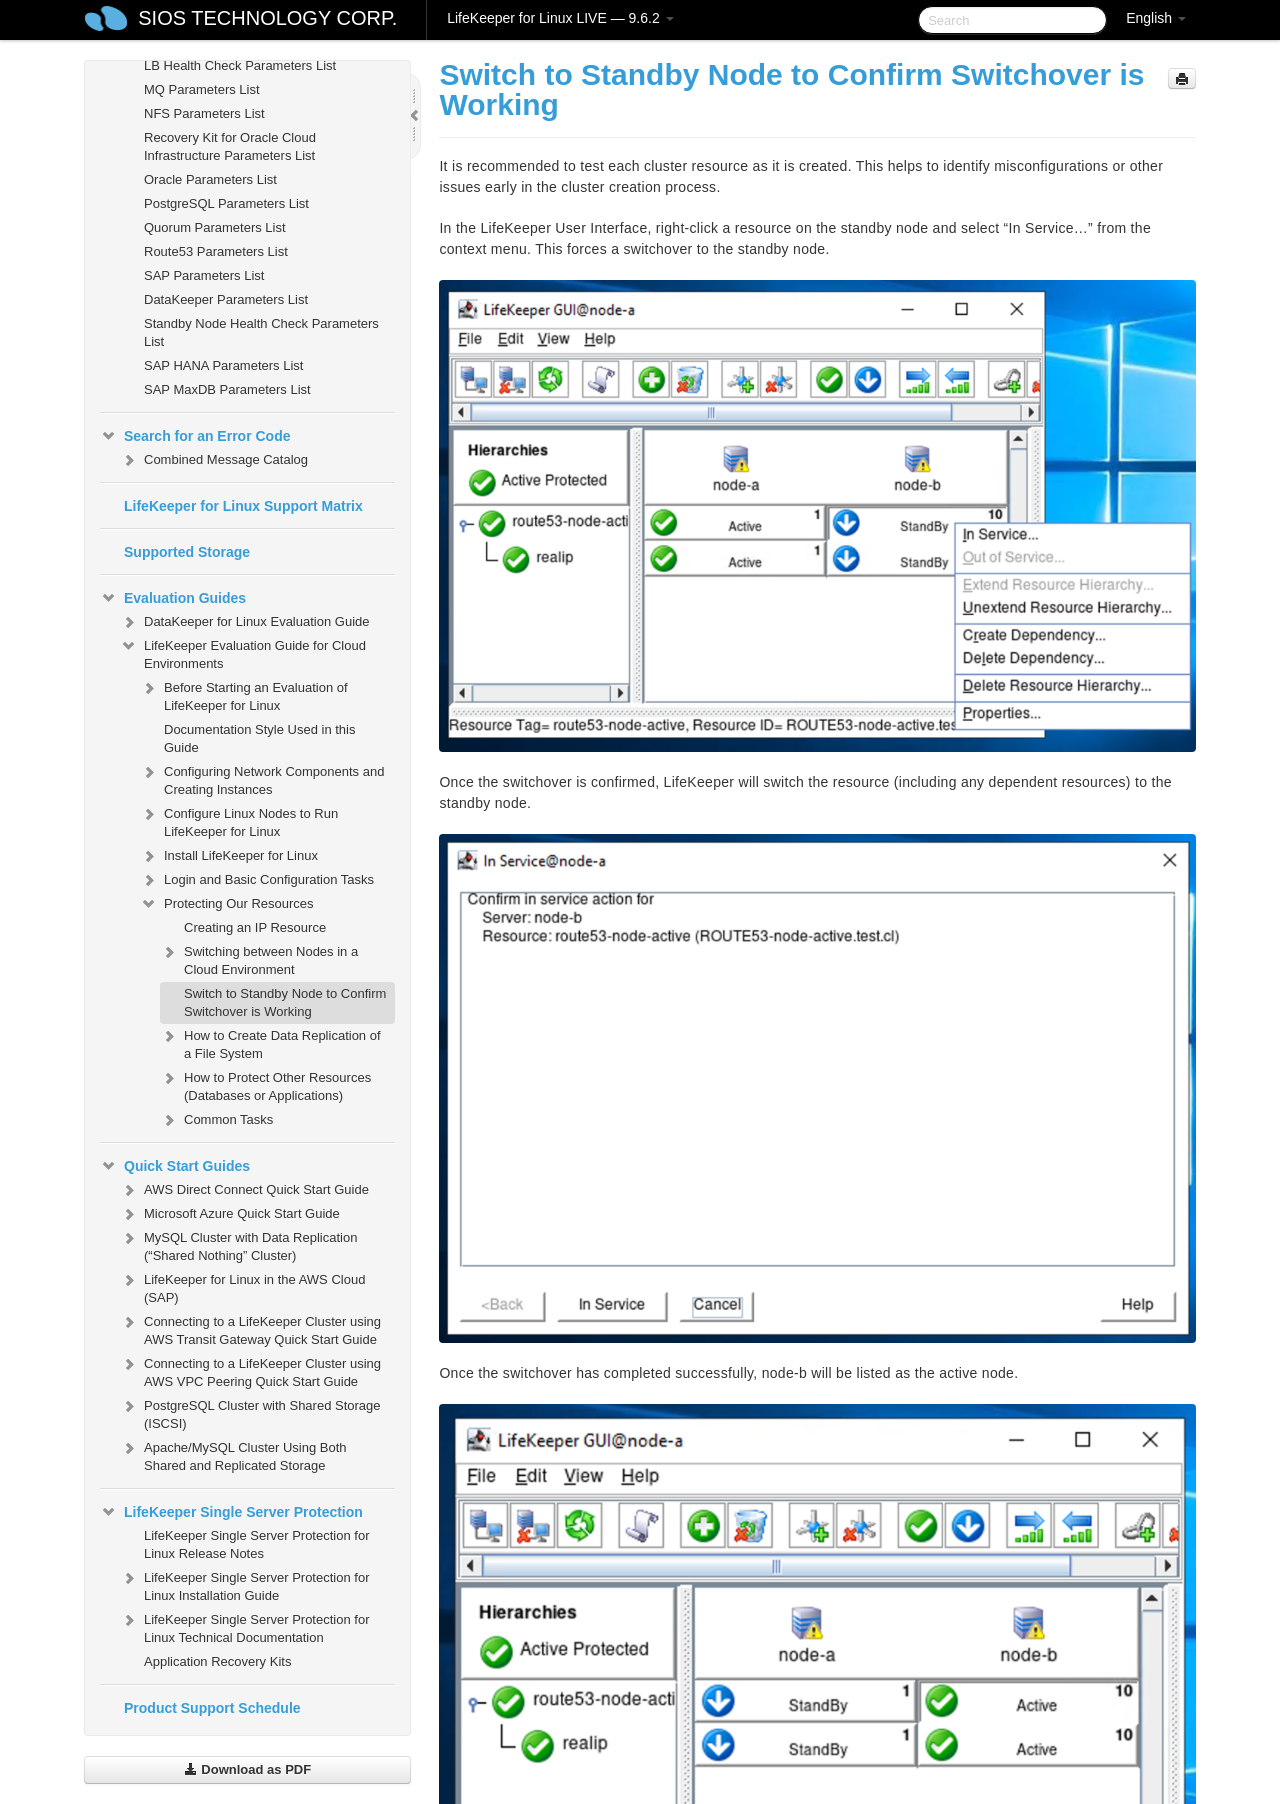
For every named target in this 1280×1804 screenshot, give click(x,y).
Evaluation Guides (173, 598)
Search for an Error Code (195, 436)
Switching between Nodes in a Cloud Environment (259, 958)
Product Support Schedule (212, 1708)
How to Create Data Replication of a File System (270, 1042)
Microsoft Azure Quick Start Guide (230, 1214)
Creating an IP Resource (255, 927)
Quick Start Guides (175, 1166)
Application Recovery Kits (217, 1661)
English (1156, 18)
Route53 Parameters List (216, 251)
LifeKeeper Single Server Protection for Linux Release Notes (256, 1544)
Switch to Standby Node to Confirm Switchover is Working (285, 1002)
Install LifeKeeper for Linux (229, 856)
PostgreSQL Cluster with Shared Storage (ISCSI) (250, 1412)
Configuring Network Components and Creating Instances (262, 778)
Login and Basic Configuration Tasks (257, 880)
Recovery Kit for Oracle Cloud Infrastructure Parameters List (230, 146)
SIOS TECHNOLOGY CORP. (267, 18)
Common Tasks (216, 1120)
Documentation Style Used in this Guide (259, 738)
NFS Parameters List (204, 113)
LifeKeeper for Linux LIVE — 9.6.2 (560, 18)
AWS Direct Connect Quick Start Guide (244, 1190)
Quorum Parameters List (215, 227)
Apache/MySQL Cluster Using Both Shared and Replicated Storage (233, 1454)
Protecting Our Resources (227, 904)
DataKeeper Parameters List (226, 299)
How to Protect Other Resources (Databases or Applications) (265, 1084)
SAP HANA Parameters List (223, 365)
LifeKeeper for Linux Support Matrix (243, 506)
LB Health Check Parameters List (240, 65)
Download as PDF (247, 1769)
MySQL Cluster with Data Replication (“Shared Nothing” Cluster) (238, 1244)
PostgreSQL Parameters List (226, 203)
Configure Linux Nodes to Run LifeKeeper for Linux (239, 820)
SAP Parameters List (204, 275)
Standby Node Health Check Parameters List (261, 332)
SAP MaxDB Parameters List (227, 389)
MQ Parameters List (202, 89)
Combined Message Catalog (214, 460)
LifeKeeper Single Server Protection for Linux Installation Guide (244, 1584)
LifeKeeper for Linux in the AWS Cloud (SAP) (242, 1286)
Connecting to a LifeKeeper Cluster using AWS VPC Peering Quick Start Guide (250, 1370)
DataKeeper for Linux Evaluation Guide (244, 622)
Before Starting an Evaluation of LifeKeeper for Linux (244, 694)
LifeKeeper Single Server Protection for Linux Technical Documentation (244, 1626)
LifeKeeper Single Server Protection (231, 1512)
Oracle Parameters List (210, 179)
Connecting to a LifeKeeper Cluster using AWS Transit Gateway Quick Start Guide (250, 1328)
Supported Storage (187, 552)
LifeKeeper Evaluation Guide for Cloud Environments (243, 652)
